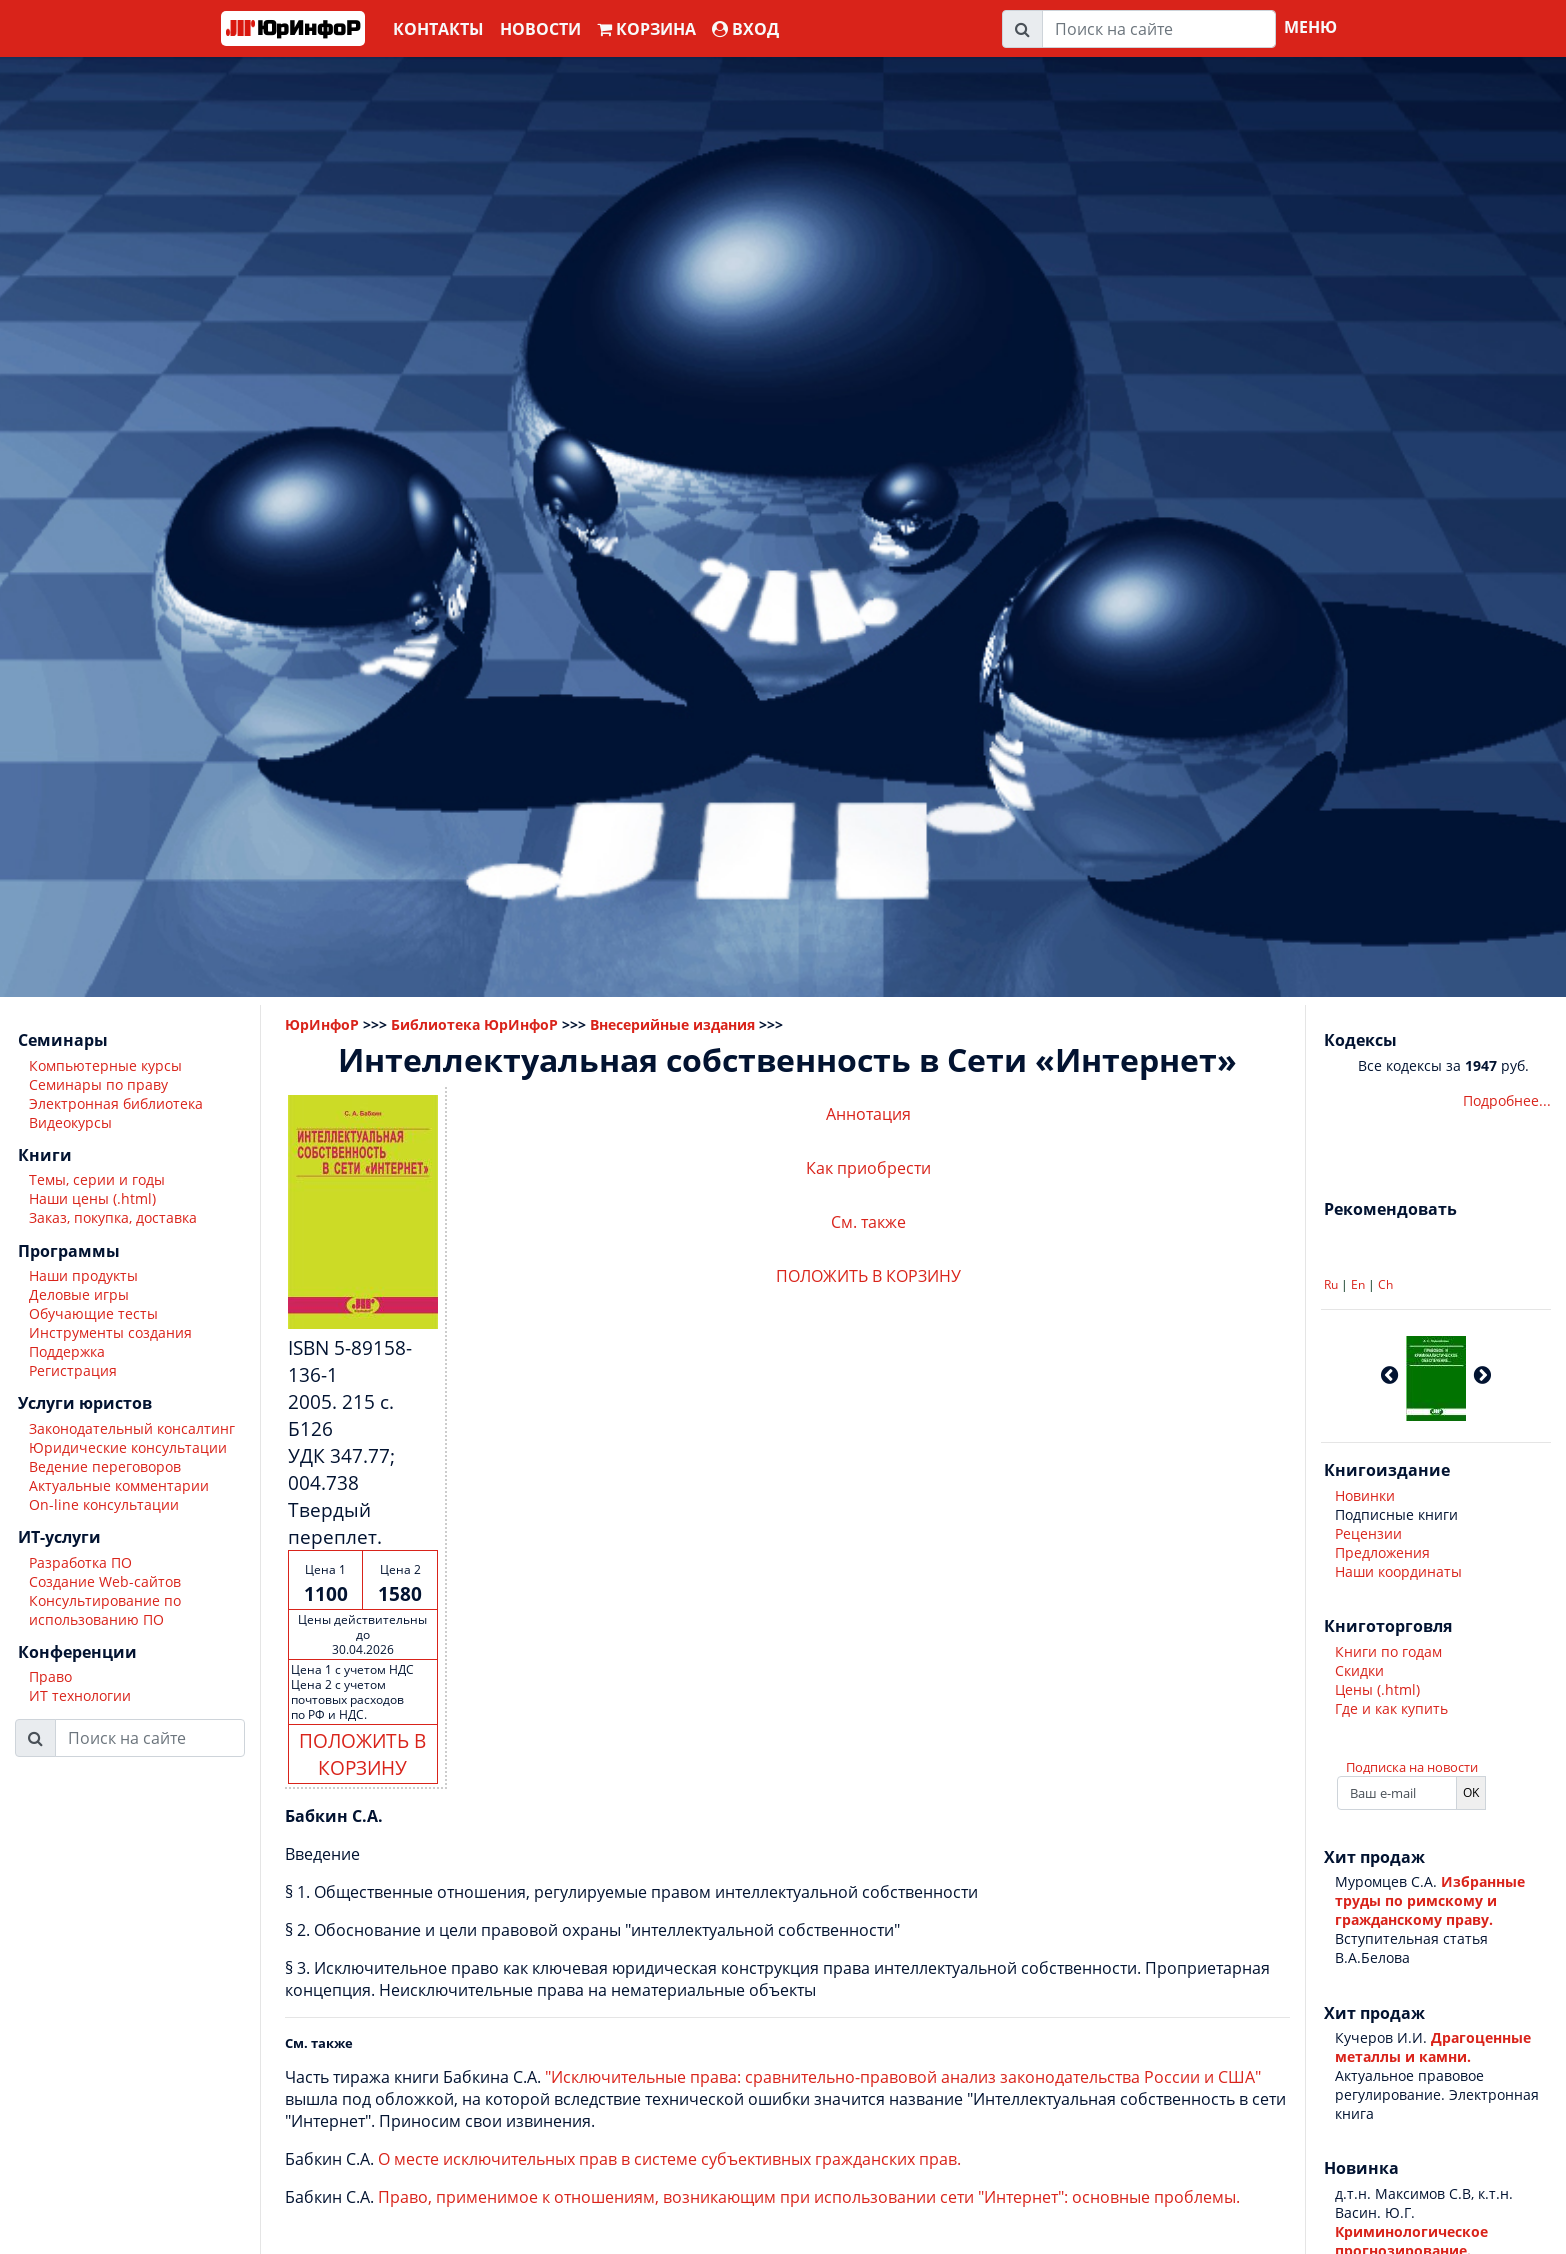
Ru (1331, 1284)
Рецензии (1368, 1533)
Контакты (438, 29)
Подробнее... (1507, 1100)
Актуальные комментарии (119, 1485)
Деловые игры (79, 1294)
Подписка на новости (1412, 1767)
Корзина (646, 29)
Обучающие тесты (93, 1313)
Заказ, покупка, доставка (113, 1217)
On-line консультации (104, 1504)
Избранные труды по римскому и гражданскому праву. (1430, 1900)
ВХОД (745, 29)
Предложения (1382, 1552)
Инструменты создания (110, 1332)
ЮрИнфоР (322, 1024)
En (1358, 1284)
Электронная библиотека (116, 1103)
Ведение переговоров (105, 1466)
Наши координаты (1398, 1571)
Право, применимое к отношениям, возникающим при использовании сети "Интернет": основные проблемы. (809, 2197)
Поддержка (67, 1351)
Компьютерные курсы (105, 1065)
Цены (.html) (1377, 1689)
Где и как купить (1391, 1708)
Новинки (1365, 1495)
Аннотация (868, 1114)
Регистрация (73, 1370)
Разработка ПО (80, 1562)
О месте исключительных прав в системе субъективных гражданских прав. (669, 2159)
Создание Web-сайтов (105, 1581)
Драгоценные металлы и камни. (1433, 2047)
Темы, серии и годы (97, 1179)
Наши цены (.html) (92, 1198)
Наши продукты (83, 1275)
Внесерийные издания (672, 1024)
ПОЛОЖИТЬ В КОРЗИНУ (362, 1754)
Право (50, 1676)
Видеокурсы (70, 1122)
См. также (868, 1222)
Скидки (1359, 1670)
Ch (1385, 1284)
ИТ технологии (80, 1695)
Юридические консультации (128, 1447)
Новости (540, 29)
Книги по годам (1388, 1651)
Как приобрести (868, 1168)
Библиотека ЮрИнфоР (474, 1024)
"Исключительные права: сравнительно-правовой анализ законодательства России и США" (903, 2077)
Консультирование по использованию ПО (105, 1610)
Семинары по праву (98, 1084)
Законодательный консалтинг (132, 1428)
